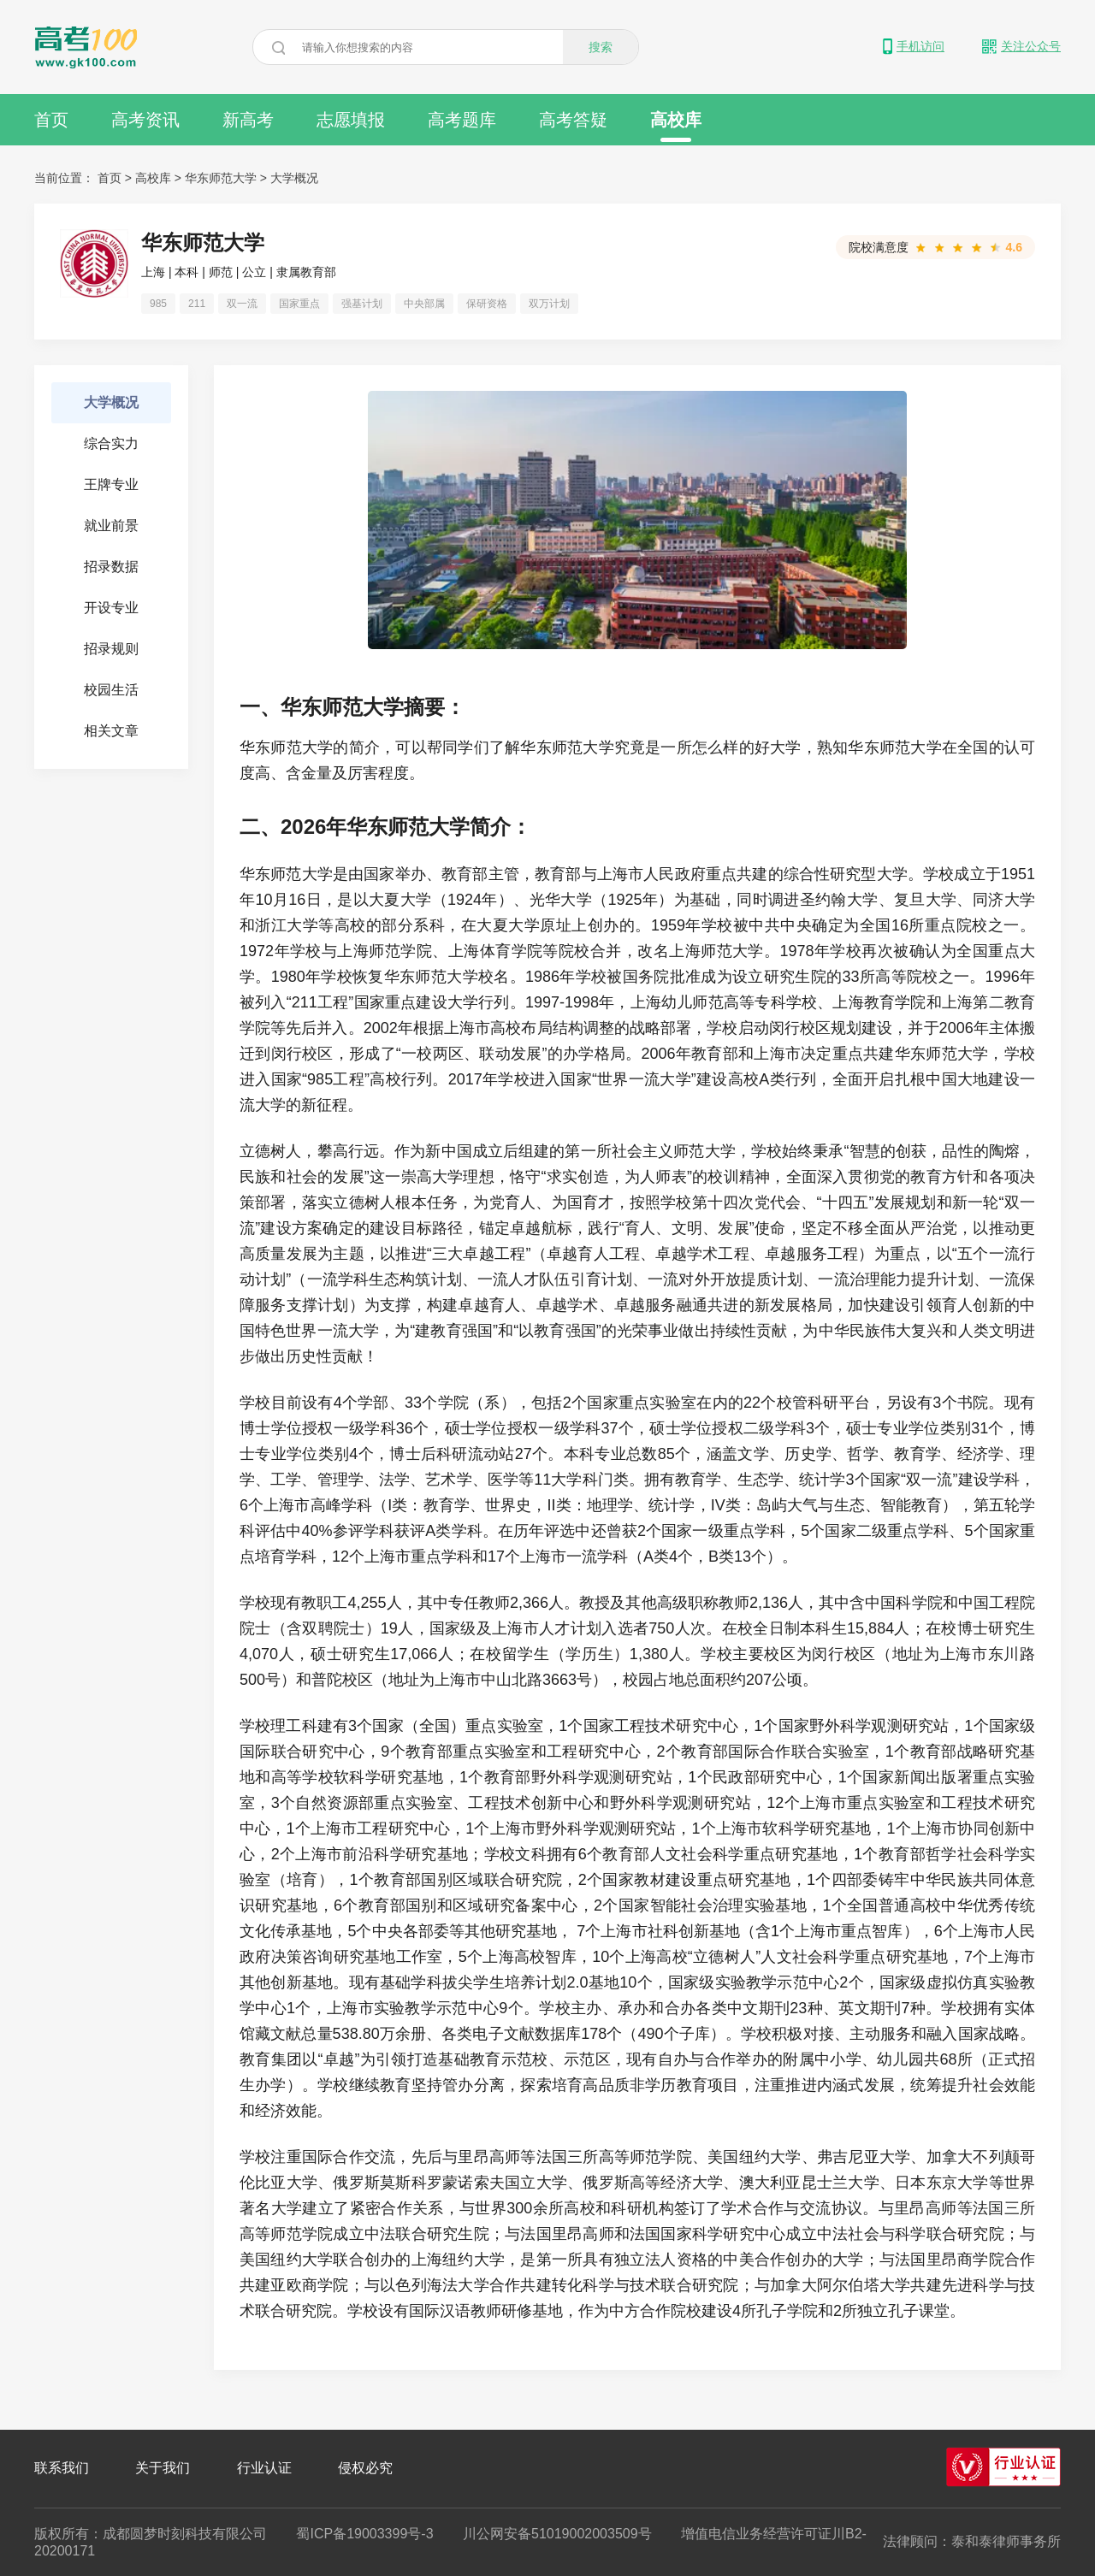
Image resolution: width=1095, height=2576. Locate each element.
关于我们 (162, 2468)
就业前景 (111, 525)
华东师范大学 (221, 178)
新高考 (248, 119)
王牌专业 (111, 484)
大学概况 (111, 402)
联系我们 (61, 2468)
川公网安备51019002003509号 (557, 2533)
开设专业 (111, 607)
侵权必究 (365, 2468)
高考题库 (462, 119)
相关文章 (111, 731)
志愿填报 (351, 119)
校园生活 (111, 689)
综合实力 (111, 443)
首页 (51, 119)
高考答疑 (573, 119)
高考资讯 (145, 119)
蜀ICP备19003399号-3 (364, 2533)
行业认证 (264, 2468)
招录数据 (111, 566)
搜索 (601, 47)
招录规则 (111, 648)
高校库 (675, 126)
